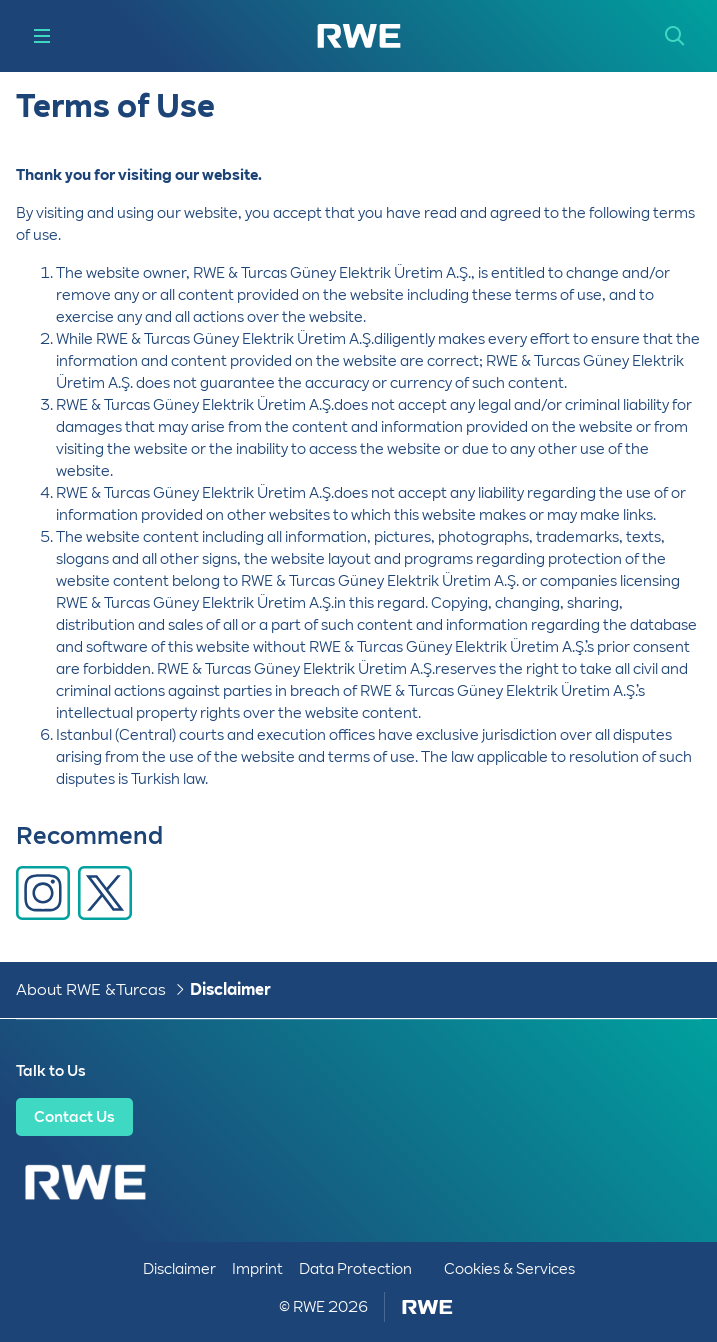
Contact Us (74, 1117)
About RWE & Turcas (91, 989)
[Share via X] (105, 893)
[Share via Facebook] (43, 893)
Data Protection (355, 1269)
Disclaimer (230, 989)
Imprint (257, 1269)
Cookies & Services (509, 1269)
